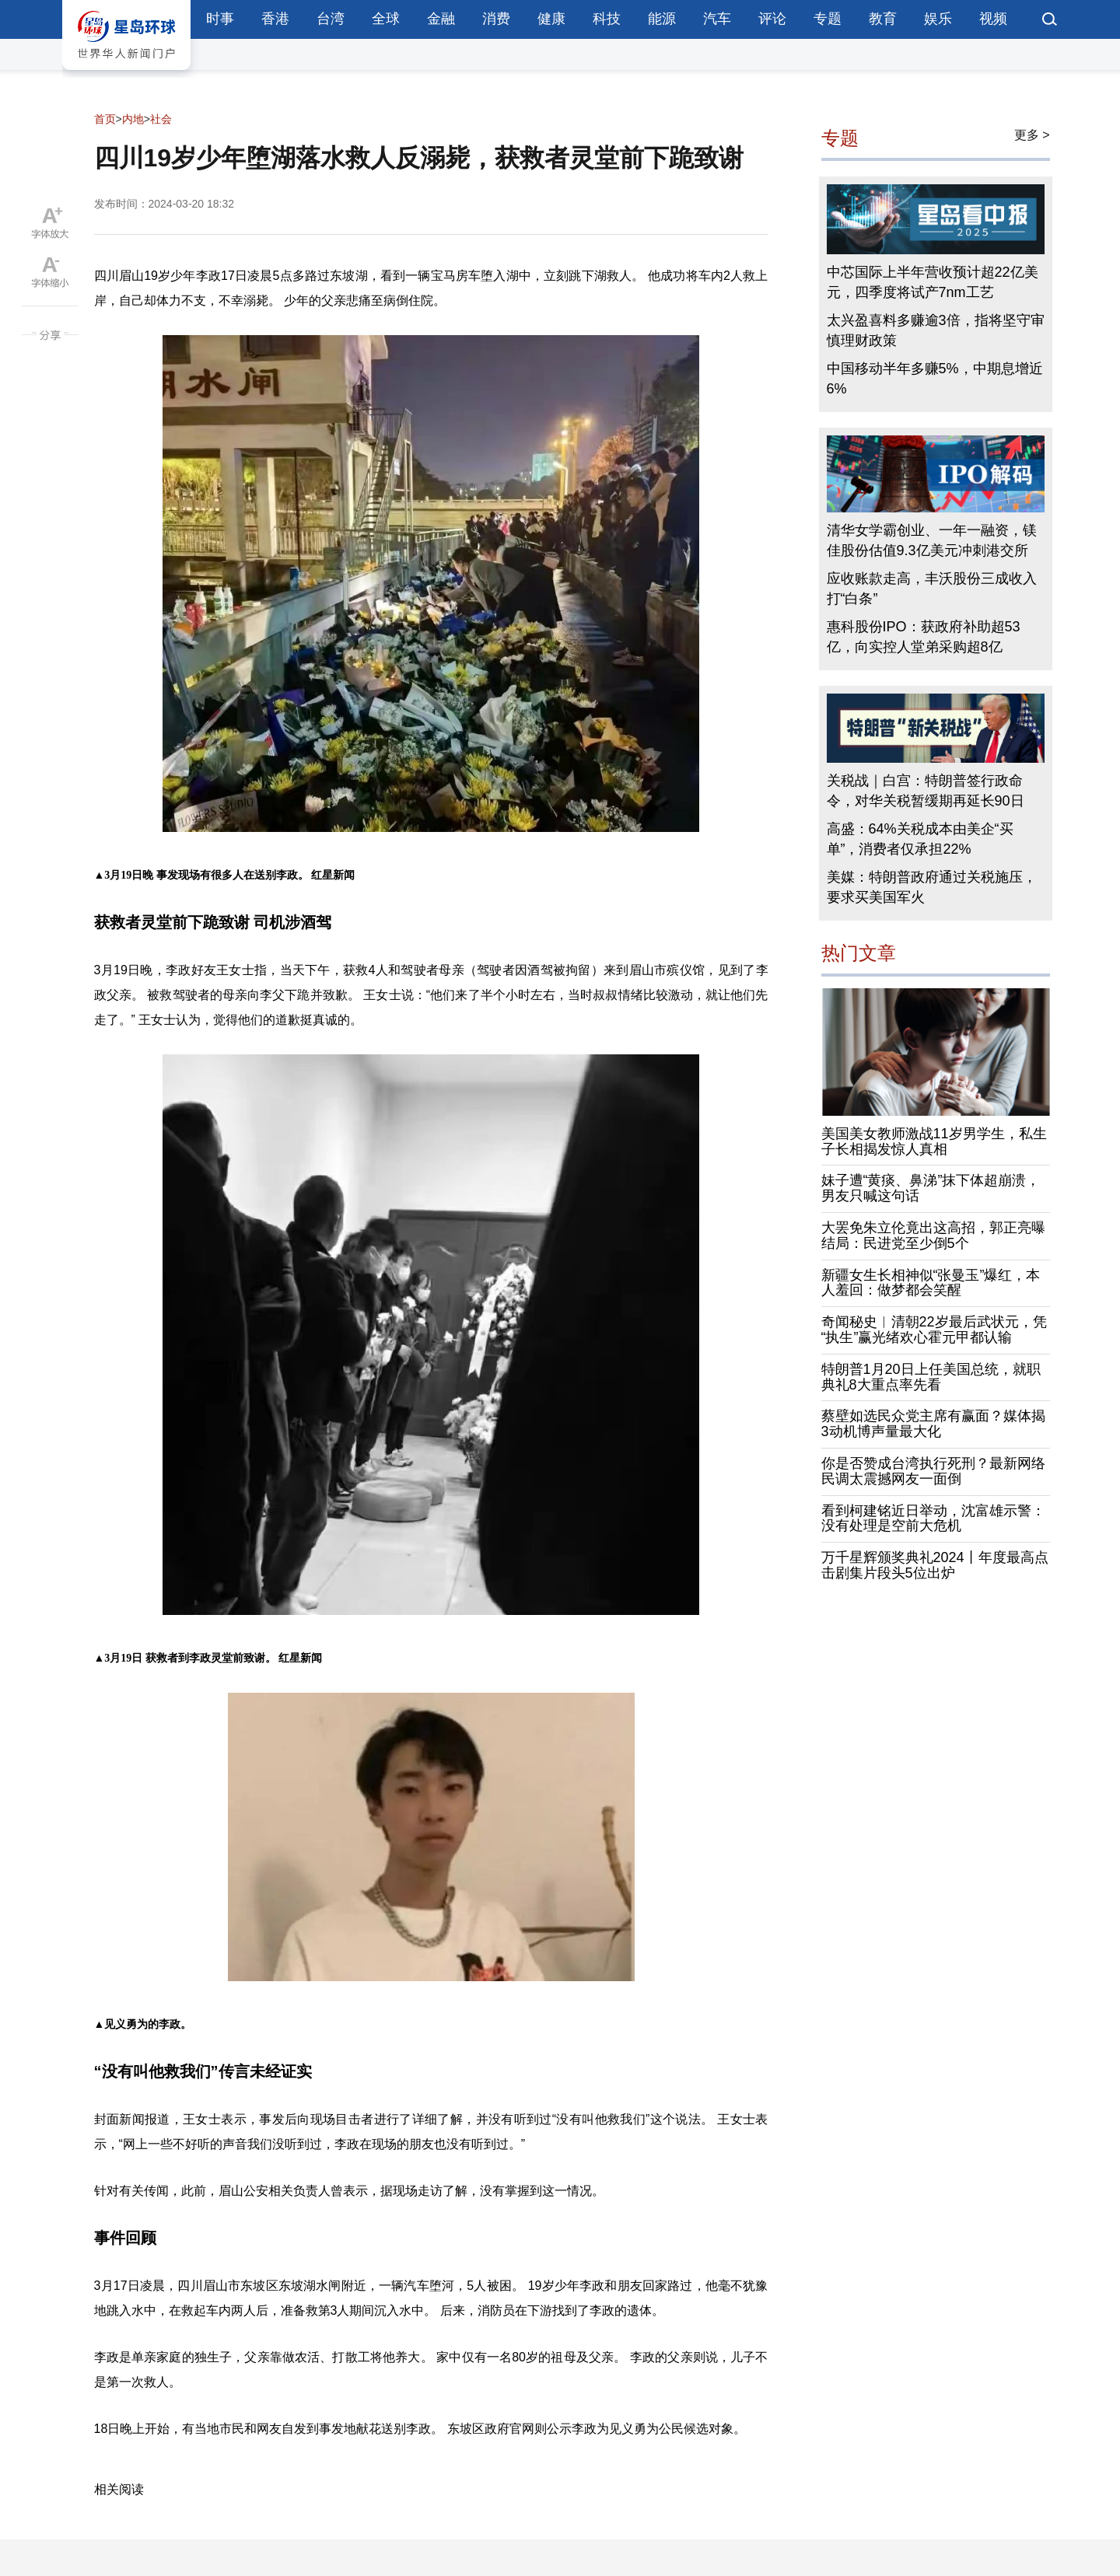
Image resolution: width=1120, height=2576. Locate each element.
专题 (828, 18)
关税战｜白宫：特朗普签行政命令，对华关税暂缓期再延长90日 (925, 791)
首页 (105, 119)
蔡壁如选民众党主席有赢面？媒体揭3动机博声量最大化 (933, 1423)
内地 (133, 119)
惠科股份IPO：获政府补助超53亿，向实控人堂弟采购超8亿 (923, 637)
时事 (220, 18)
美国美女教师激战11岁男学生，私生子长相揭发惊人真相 (934, 1141)
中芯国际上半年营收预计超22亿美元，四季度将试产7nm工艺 (932, 282)
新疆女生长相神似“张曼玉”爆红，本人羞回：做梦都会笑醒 (931, 1282)
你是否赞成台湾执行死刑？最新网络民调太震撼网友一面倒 (933, 1471)
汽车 (717, 18)
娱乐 (938, 18)
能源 (662, 18)
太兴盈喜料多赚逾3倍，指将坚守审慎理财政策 (936, 330)
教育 (883, 18)
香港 (275, 18)
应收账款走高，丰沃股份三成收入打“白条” (932, 588)
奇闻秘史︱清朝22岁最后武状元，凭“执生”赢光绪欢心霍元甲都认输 (934, 1329)
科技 (607, 18)
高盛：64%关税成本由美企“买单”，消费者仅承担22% (920, 839)
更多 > (1032, 135)
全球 (386, 18)
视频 (993, 18)
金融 (441, 18)
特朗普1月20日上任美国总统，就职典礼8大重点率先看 (931, 1377)
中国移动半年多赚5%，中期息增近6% (935, 379)
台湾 (331, 18)
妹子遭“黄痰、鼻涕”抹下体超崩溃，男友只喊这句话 (931, 1188)
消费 (496, 18)
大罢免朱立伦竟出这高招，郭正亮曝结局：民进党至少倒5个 (933, 1235)
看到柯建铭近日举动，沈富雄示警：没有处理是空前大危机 (933, 1518)
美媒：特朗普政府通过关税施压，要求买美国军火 (932, 887)
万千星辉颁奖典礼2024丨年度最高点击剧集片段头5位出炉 (934, 1565)
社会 (161, 119)
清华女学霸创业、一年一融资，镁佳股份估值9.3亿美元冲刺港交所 (932, 540)
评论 (772, 18)
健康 (551, 18)
